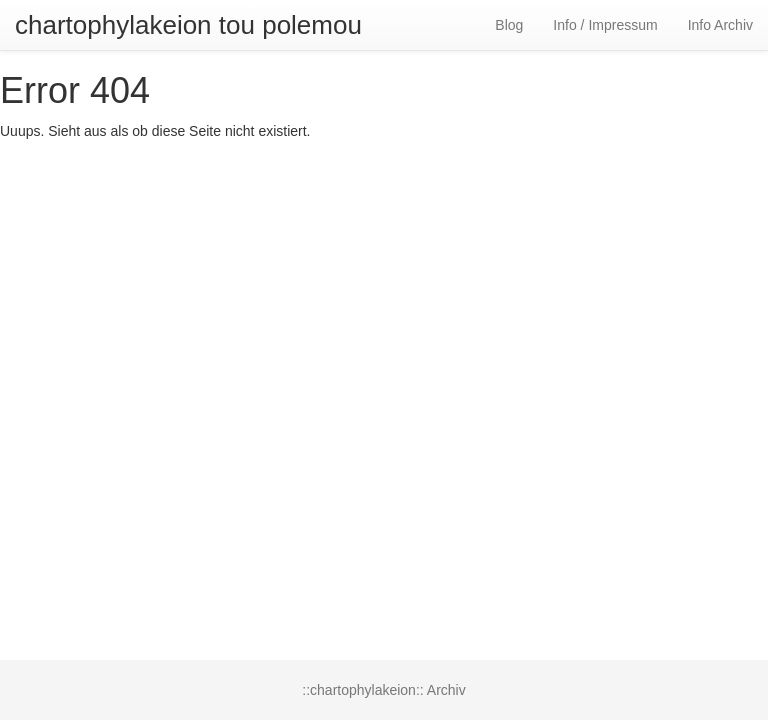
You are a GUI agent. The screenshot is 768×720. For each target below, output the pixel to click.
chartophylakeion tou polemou (188, 25)
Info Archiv (720, 25)
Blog (509, 25)
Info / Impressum (605, 25)
